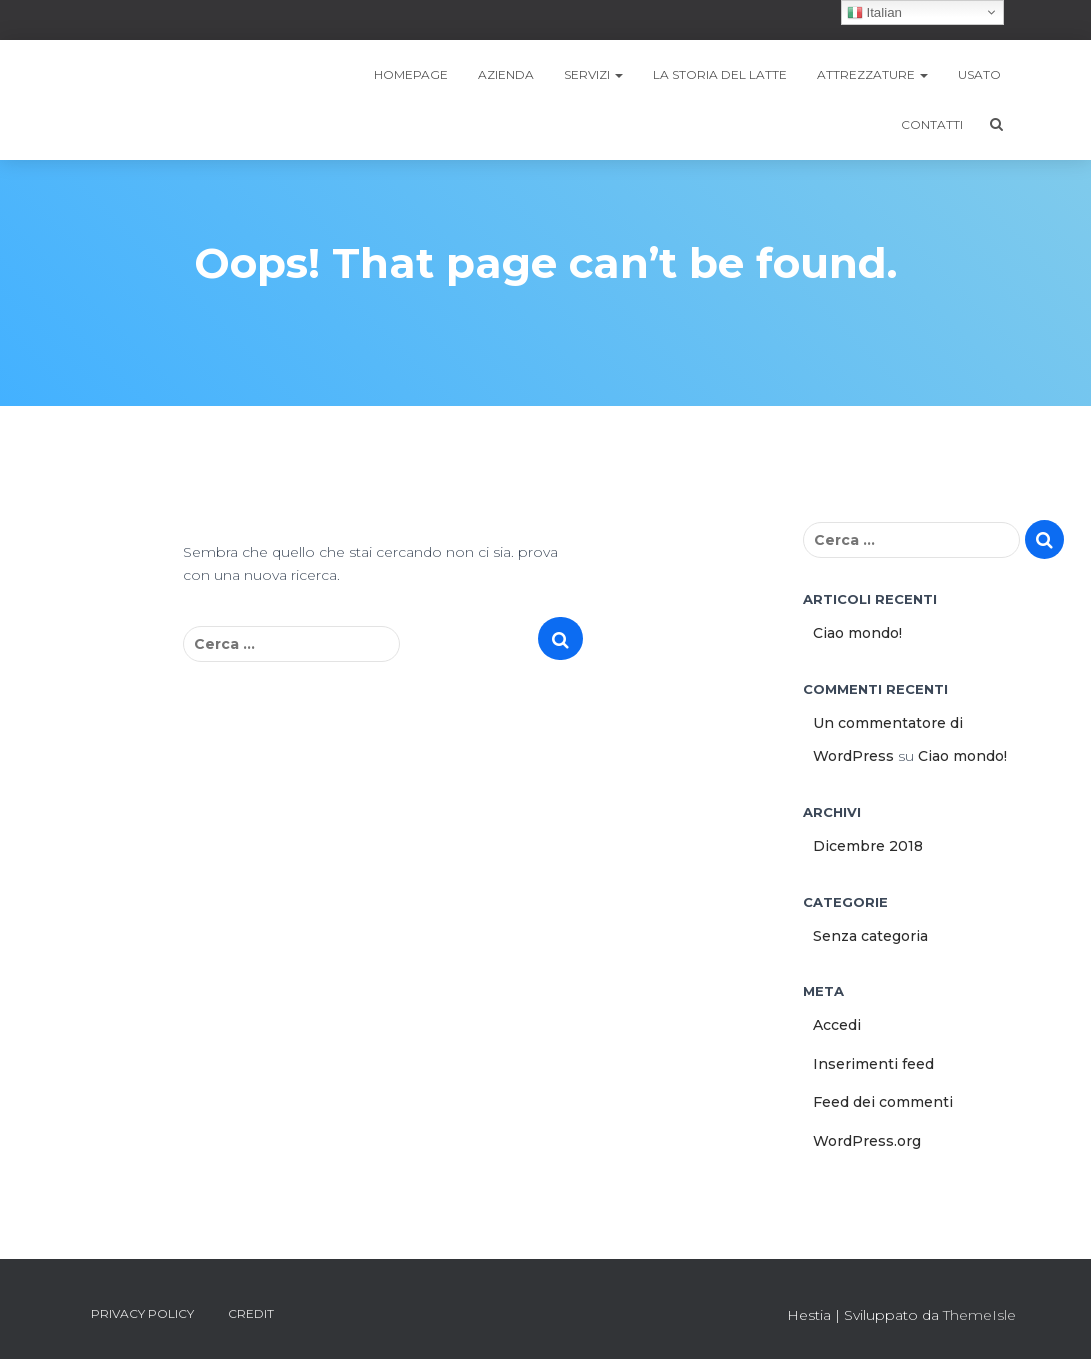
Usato (979, 74)
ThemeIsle (979, 1315)
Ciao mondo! (857, 633)
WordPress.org (867, 1141)
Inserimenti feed (873, 1064)
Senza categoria (870, 936)
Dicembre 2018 (868, 846)
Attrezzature (872, 74)
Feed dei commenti (883, 1102)
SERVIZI (593, 74)
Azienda (506, 74)
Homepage (411, 74)
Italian (874, 13)
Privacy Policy (142, 1313)
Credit (251, 1313)
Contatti (932, 124)
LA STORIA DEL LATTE (720, 74)
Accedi (837, 1025)
